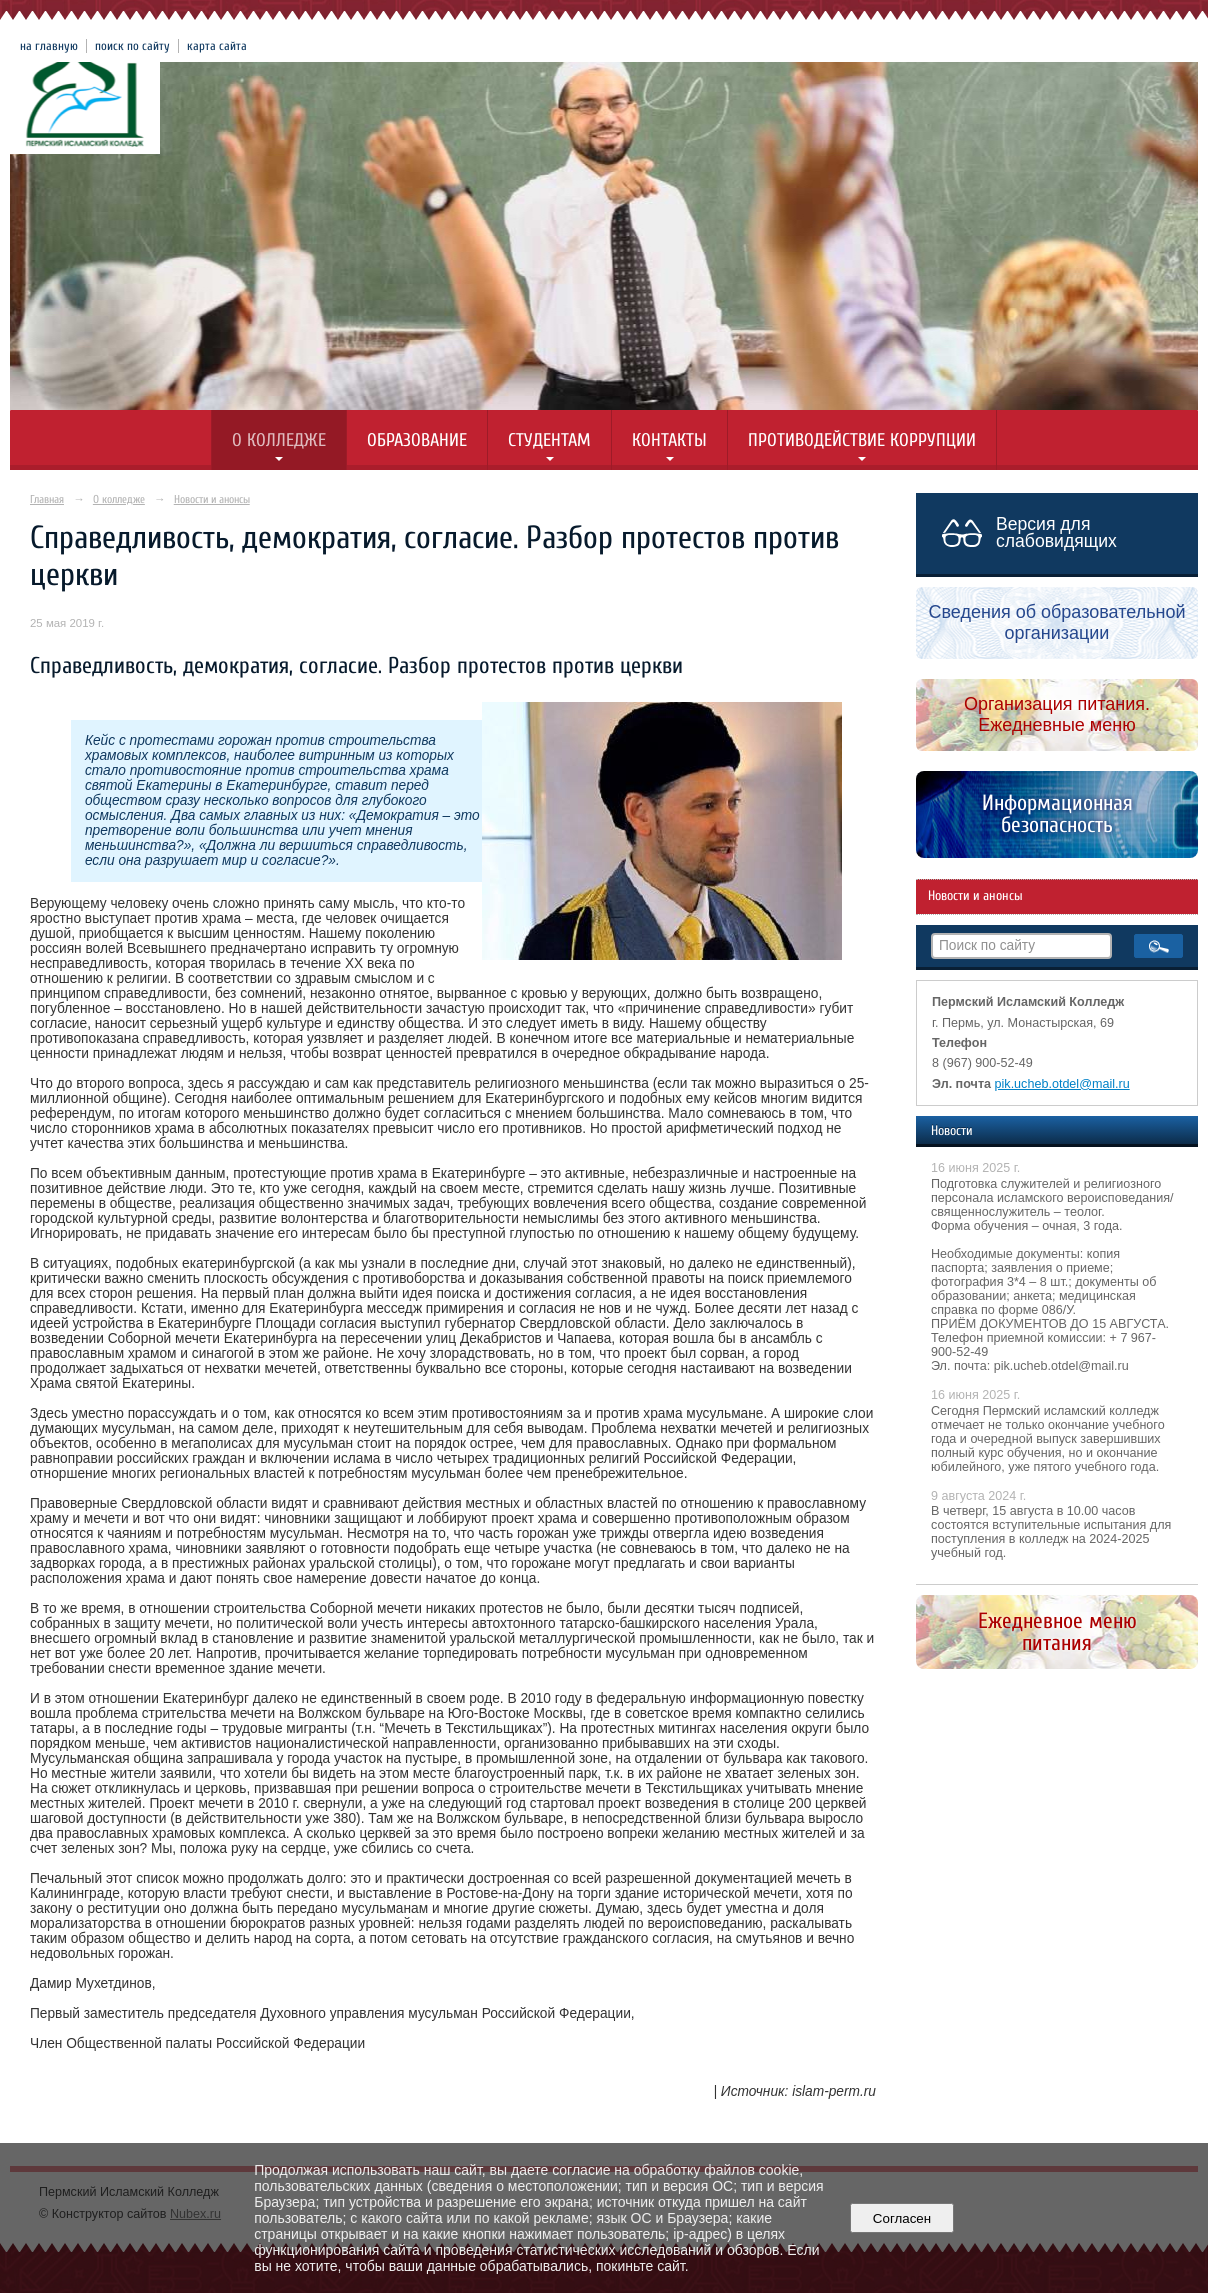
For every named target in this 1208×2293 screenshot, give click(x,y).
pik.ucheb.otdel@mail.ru (1062, 1084)
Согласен (901, 2218)
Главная (47, 499)
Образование (417, 440)
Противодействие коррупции (862, 440)
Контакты (669, 440)
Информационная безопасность (1057, 814)
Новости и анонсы (212, 499)
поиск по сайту (132, 46)
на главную (49, 46)
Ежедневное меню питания (1057, 1632)
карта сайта (217, 46)
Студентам (549, 440)
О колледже (279, 440)
